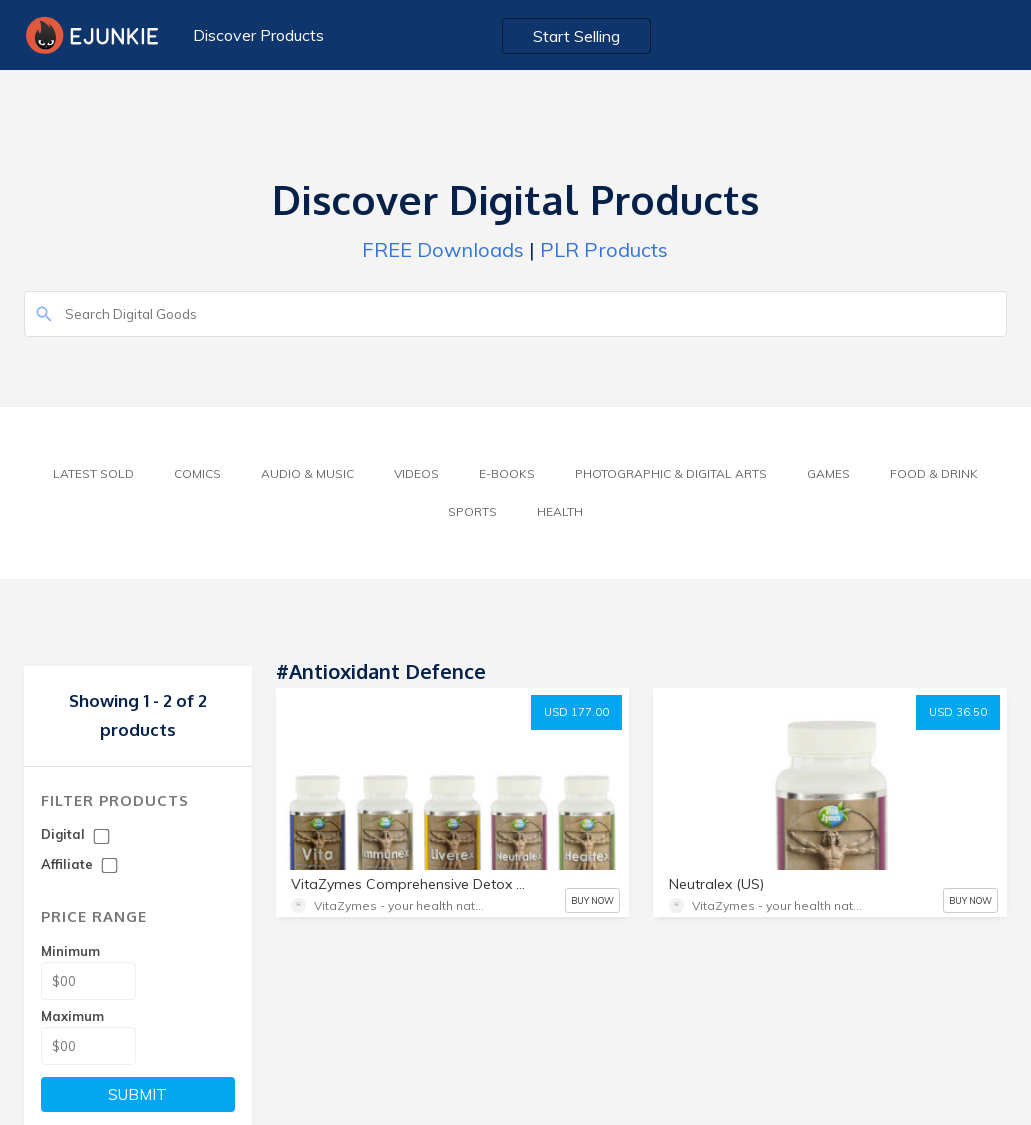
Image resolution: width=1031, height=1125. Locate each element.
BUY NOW (592, 900)
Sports (472, 511)
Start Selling (576, 36)
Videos (416, 473)
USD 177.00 (576, 712)
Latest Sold (93, 473)
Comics (197, 473)
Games (828, 473)
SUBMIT (137, 1094)
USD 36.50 (958, 712)
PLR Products (604, 249)
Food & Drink (934, 473)
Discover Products (258, 35)
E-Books (507, 473)
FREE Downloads (443, 249)
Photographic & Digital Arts (671, 473)
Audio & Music (307, 473)
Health (560, 511)
